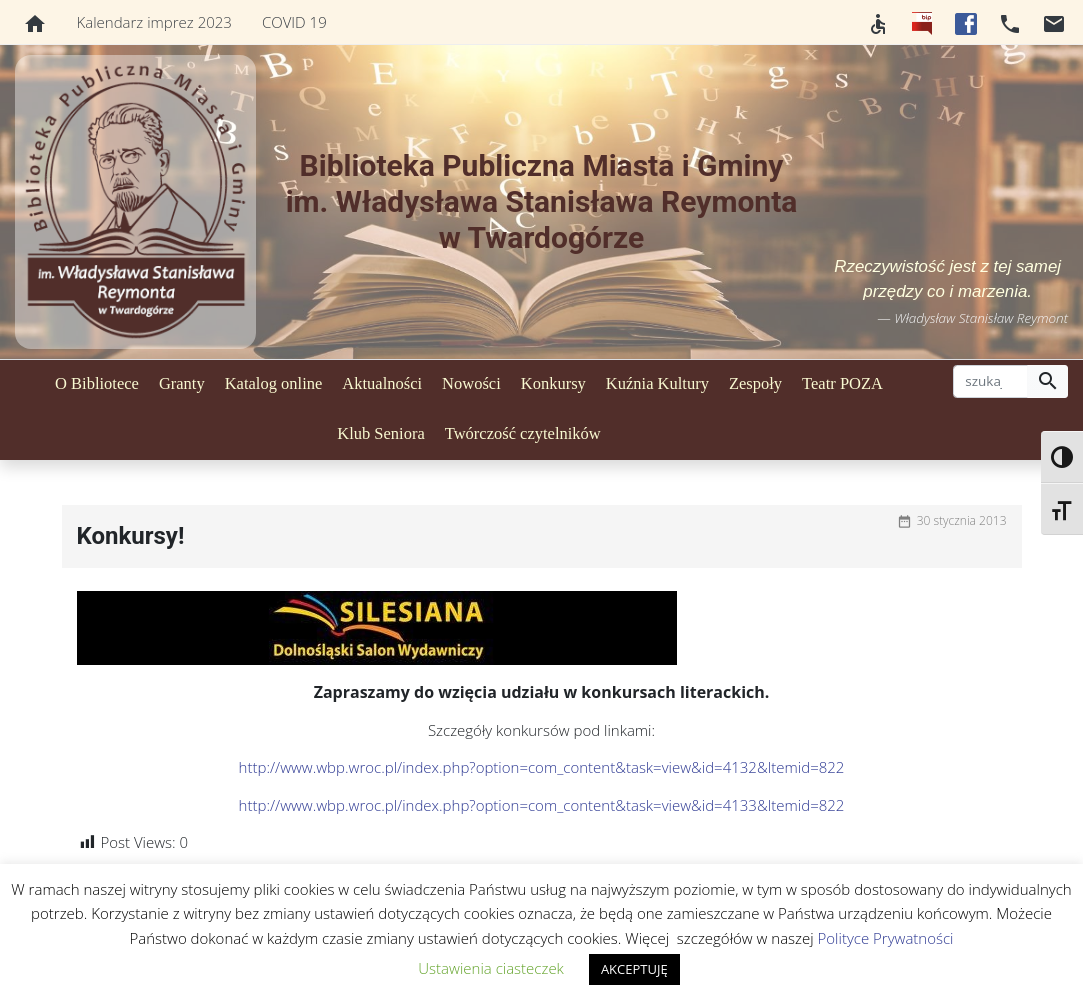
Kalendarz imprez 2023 (154, 22)
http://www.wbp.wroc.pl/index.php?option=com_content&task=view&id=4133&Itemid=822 (542, 805)
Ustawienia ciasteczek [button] (491, 968)
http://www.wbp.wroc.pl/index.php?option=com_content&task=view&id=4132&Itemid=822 (542, 767)
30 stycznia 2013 (962, 520)
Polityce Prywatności (886, 938)
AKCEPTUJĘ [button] (634, 969)
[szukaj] (990, 382)
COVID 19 (294, 22)
